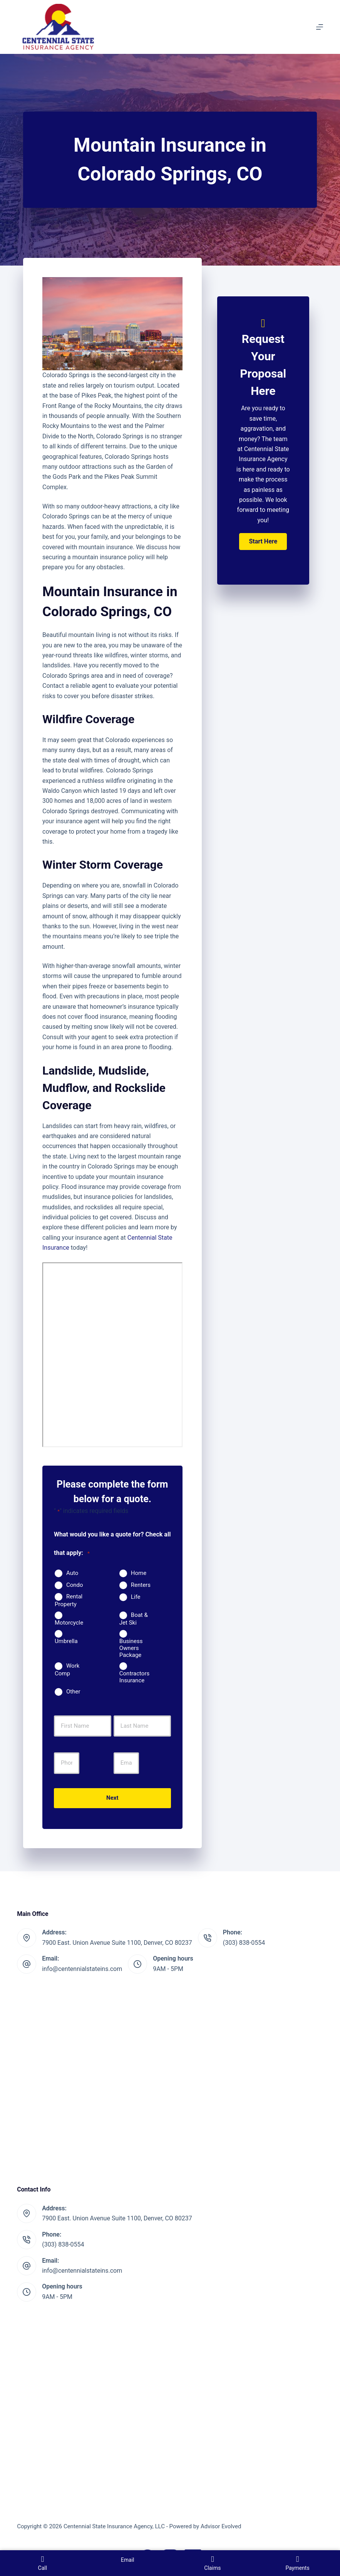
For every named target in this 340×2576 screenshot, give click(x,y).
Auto (72, 1573)
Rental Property (68, 1600)
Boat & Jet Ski (133, 1618)
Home (138, 1573)
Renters (141, 1584)
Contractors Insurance (134, 1677)
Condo (74, 1584)
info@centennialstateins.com (82, 1969)
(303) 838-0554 (244, 1942)
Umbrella (66, 1641)
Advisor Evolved (221, 2526)
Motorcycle (69, 1622)
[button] (263, 541)
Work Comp (67, 1669)
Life (136, 1596)
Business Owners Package (131, 1648)
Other (73, 1691)
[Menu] (319, 26)
